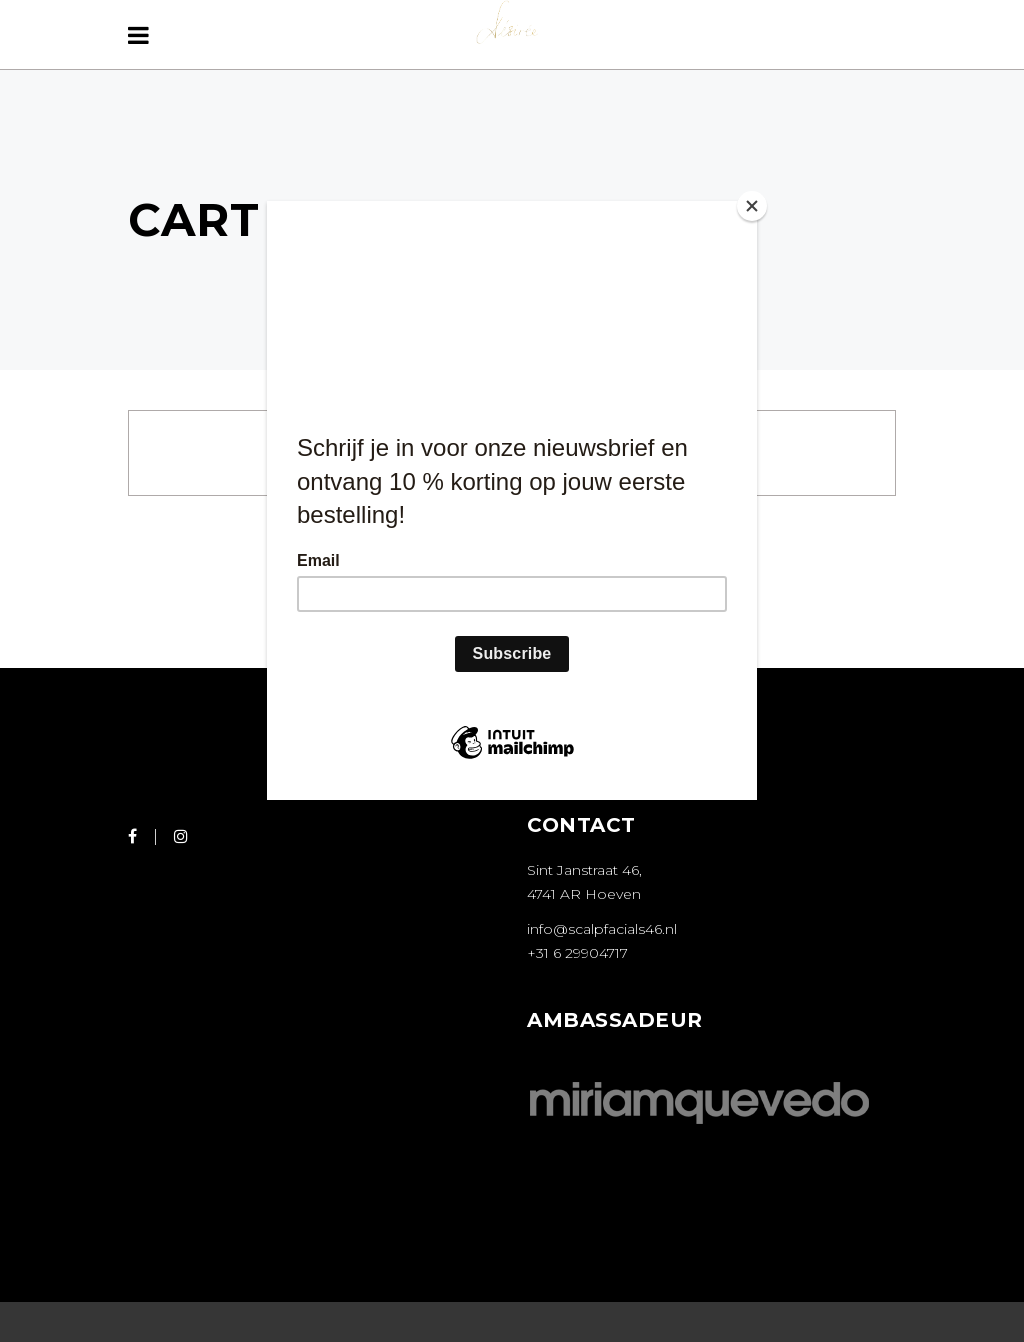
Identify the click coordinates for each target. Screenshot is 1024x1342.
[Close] (752, 206)
